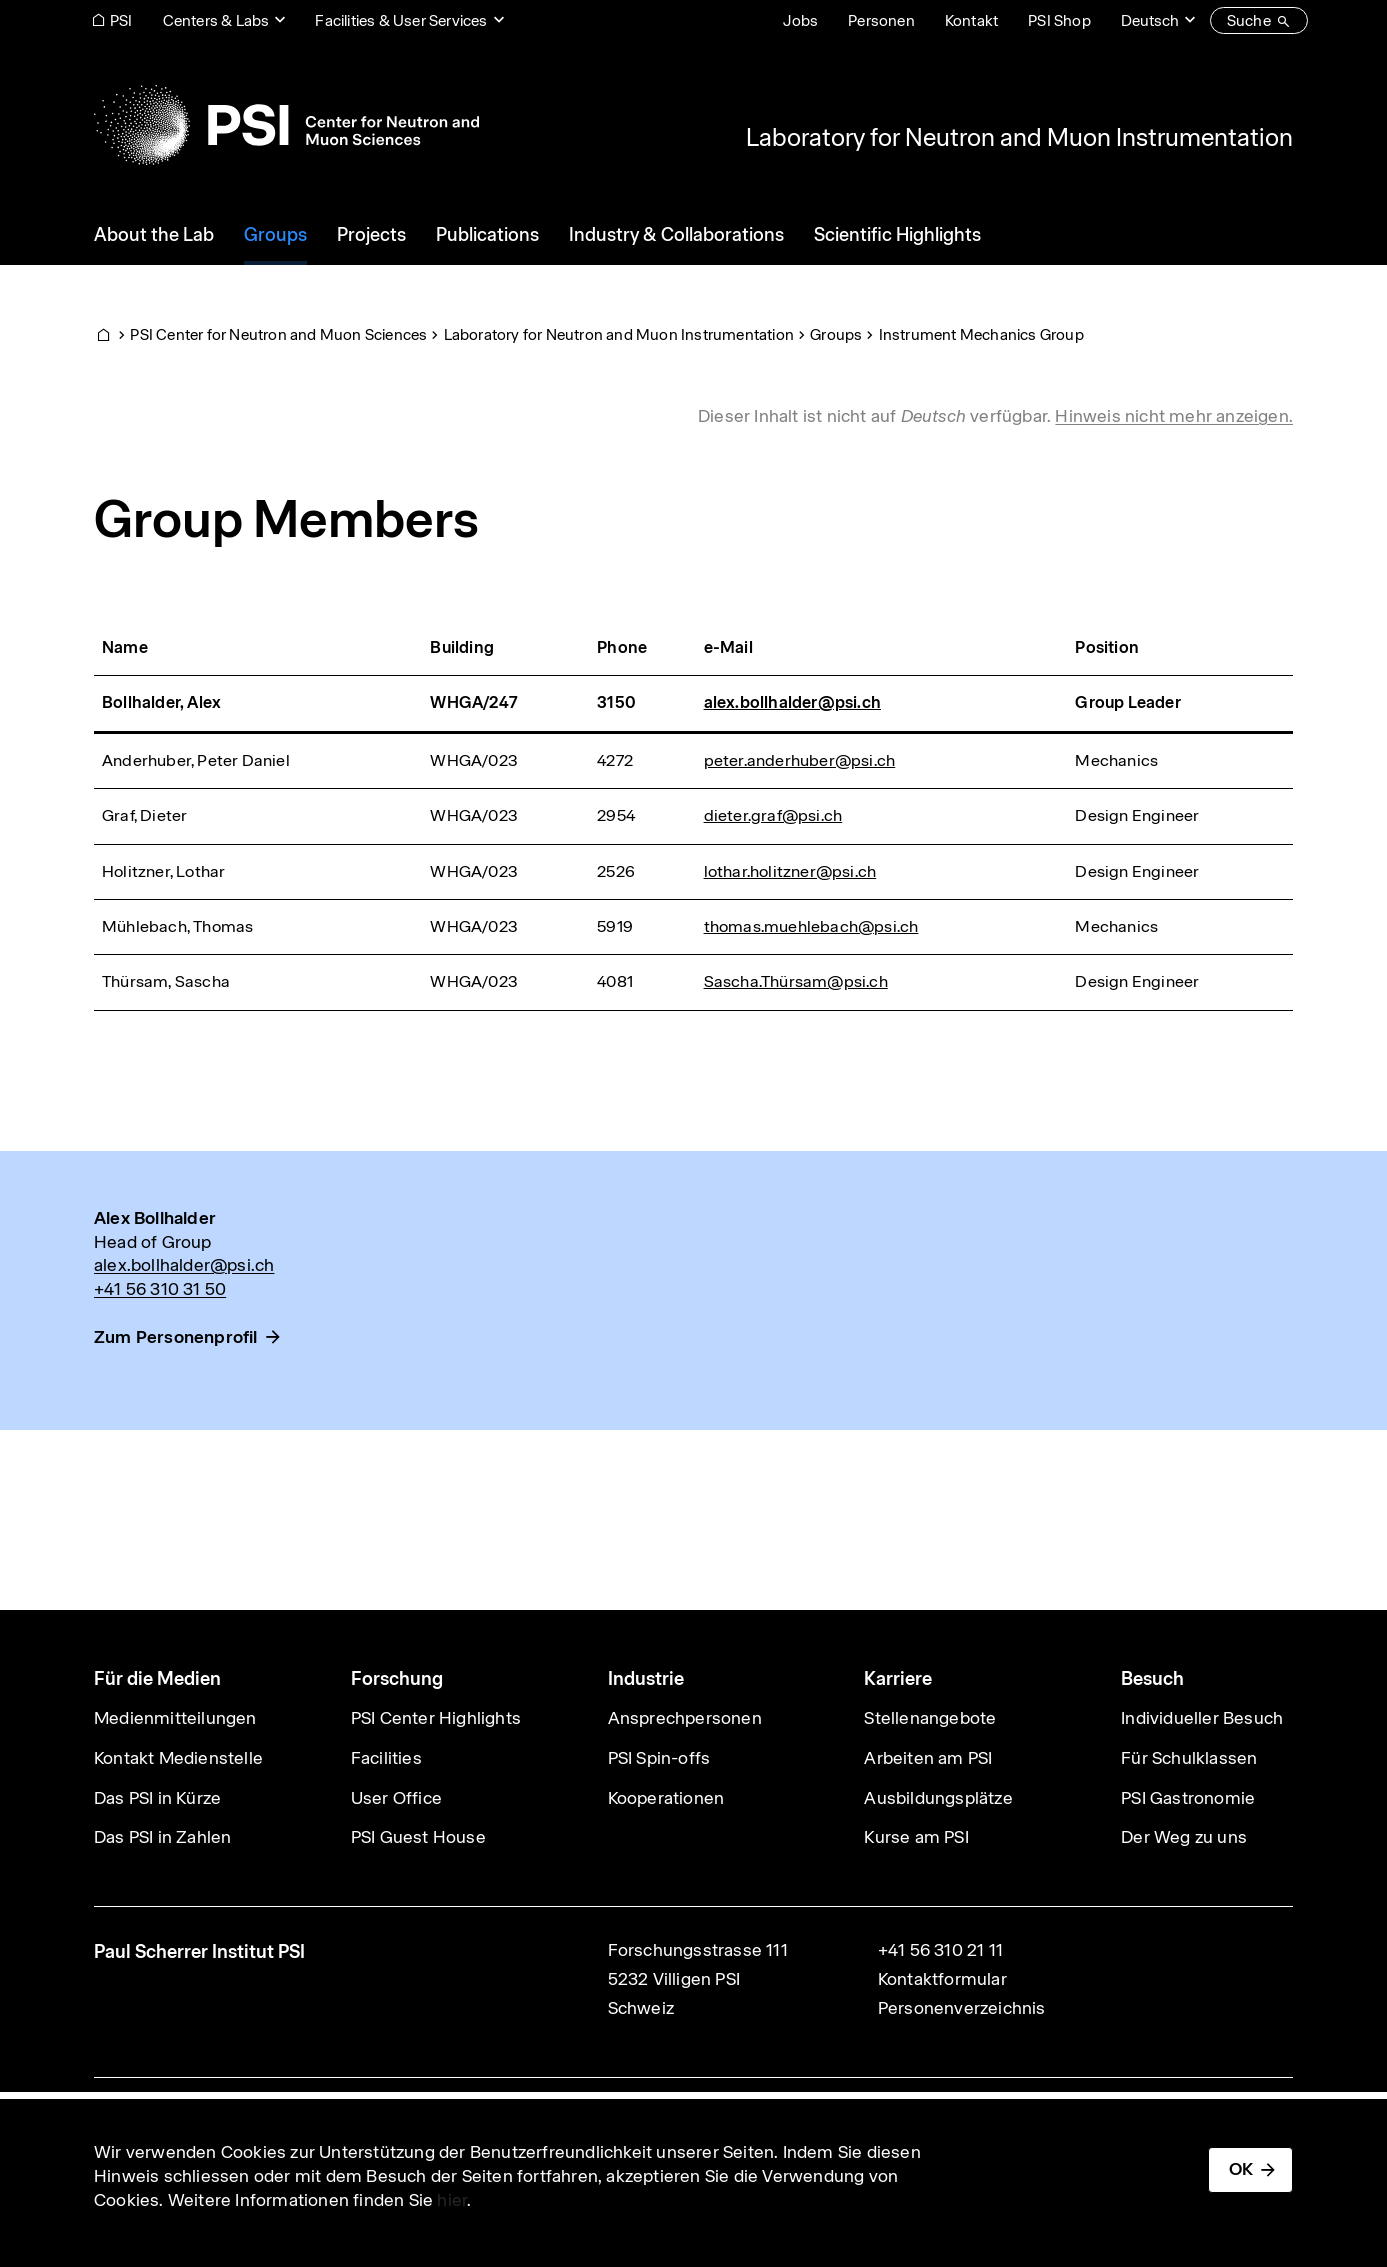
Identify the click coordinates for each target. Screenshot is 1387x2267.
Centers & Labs (216, 20)
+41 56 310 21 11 (940, 1950)
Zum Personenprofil (176, 1337)
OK (1241, 2169)
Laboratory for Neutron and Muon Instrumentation (1019, 137)
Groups (836, 334)
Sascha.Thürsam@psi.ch (796, 981)
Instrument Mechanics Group (981, 334)
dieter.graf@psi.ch (773, 815)
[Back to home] (286, 125)
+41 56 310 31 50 (160, 1289)
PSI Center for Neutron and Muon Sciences (278, 334)
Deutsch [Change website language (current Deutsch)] (1150, 20)
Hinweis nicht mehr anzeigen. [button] (1174, 416)
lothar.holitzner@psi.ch (790, 871)
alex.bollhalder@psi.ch (792, 702)
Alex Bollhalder (155, 1218)
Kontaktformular (942, 1979)
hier (452, 2200)
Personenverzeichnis (962, 2008)
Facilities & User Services (401, 20)
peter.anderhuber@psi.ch (800, 760)
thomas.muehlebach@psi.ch (811, 926)
